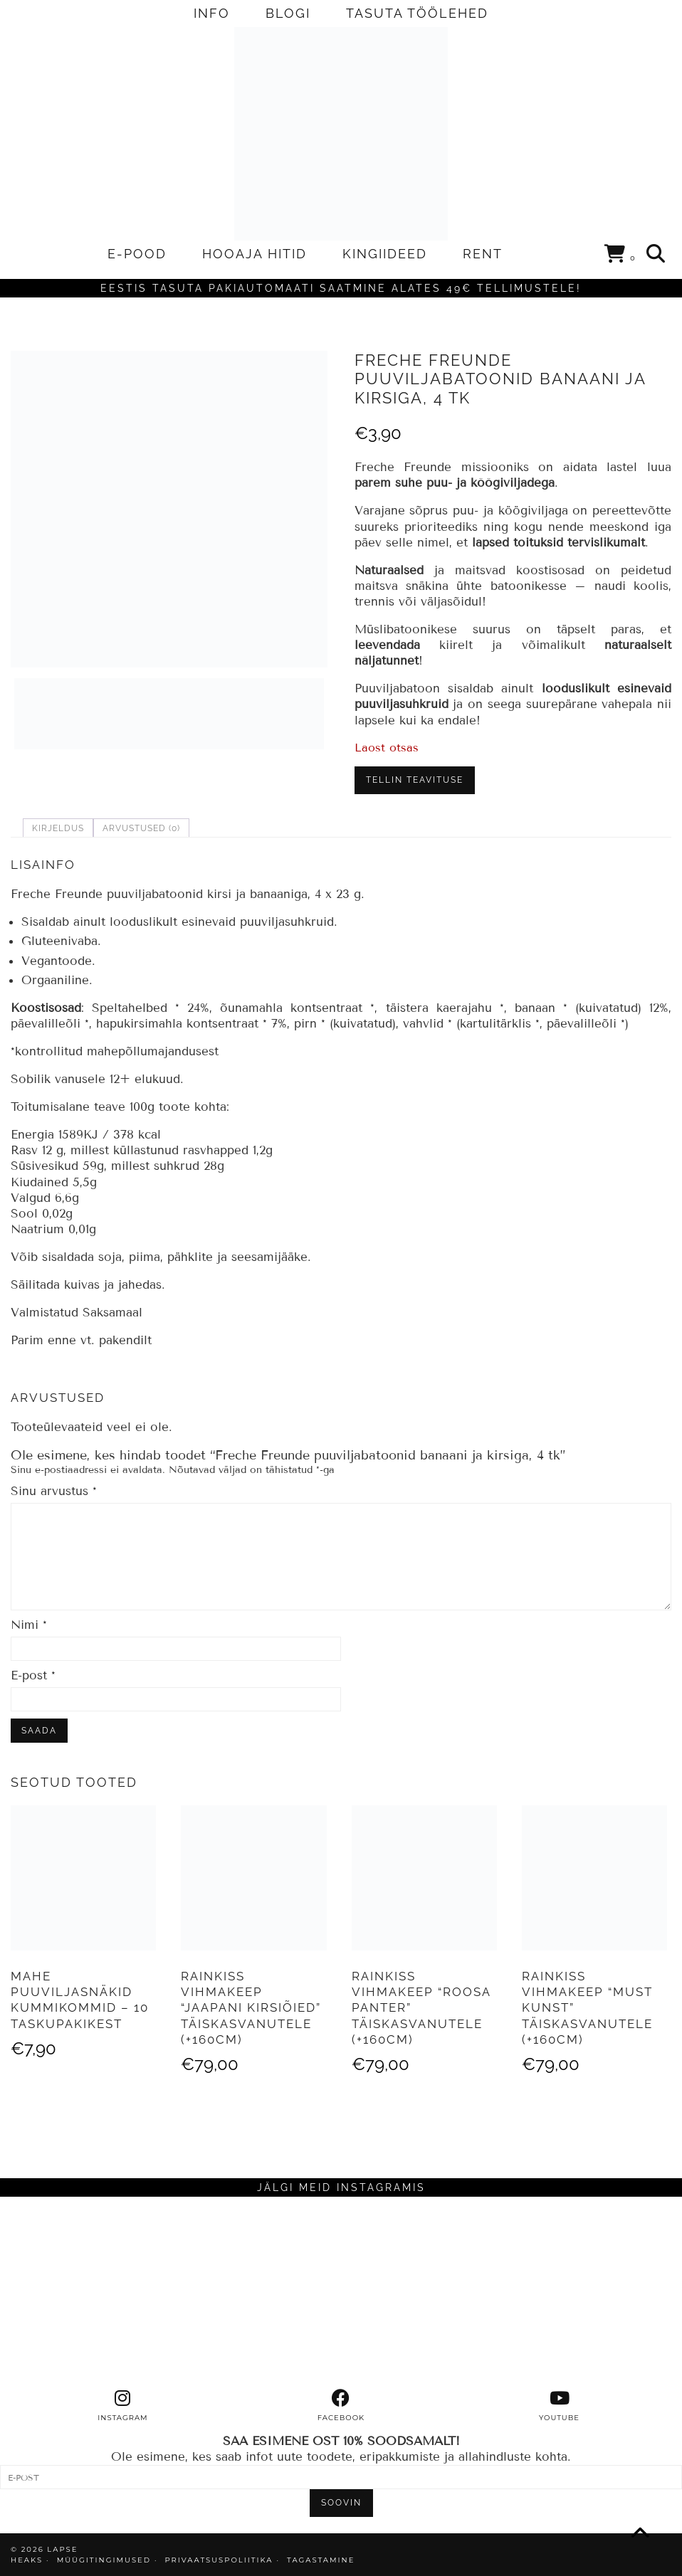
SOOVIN (341, 2503)
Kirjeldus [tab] (58, 828)
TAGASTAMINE (321, 2560)
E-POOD (137, 253)
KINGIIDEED (384, 253)
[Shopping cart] (620, 256)
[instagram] (123, 2405)
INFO (212, 13)
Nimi (29, 1624)
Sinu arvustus (54, 1491)
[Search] (656, 254)
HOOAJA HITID (254, 253)
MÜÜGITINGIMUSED (104, 2560)
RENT (483, 253)
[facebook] (341, 2405)
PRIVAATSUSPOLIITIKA (219, 2560)
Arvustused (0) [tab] (141, 828)
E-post (33, 1675)
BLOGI (288, 13)
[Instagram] (85, 2292)
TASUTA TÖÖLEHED (417, 13)
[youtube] (559, 2405)
